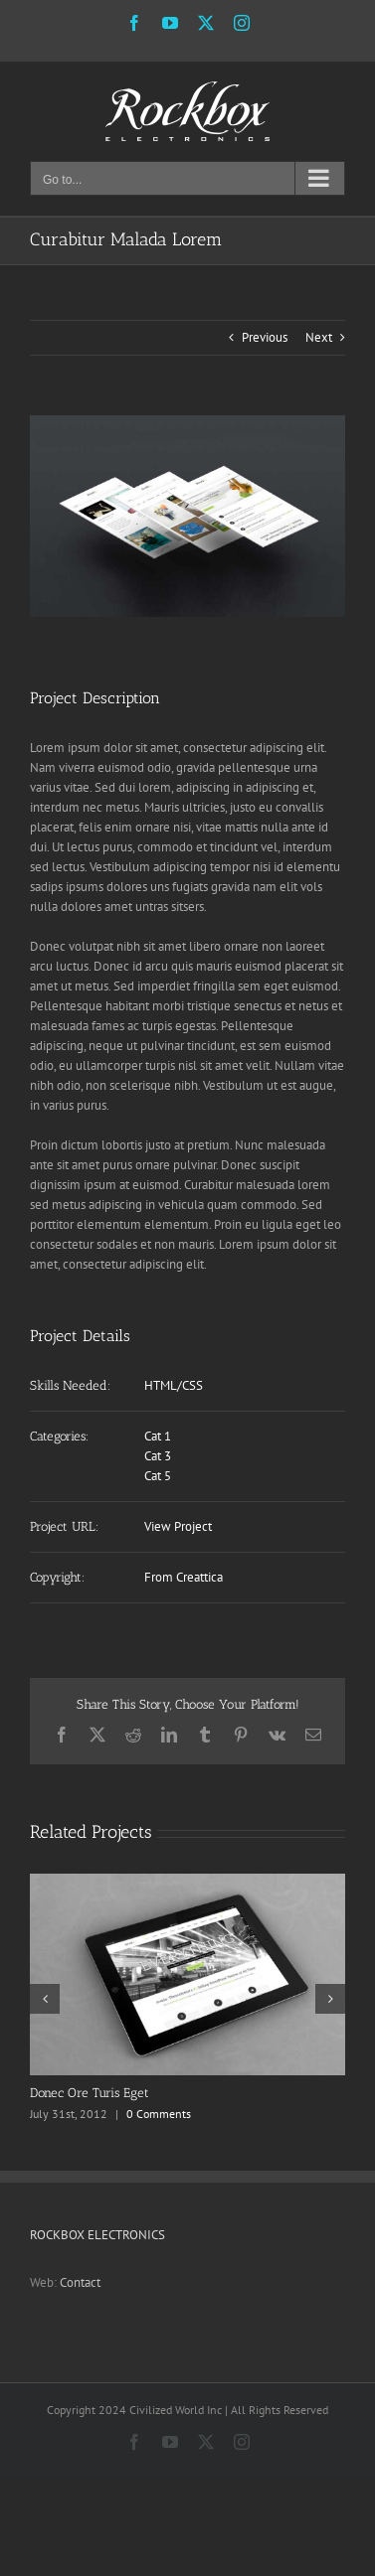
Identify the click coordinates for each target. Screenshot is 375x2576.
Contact (80, 2282)
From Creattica (183, 1577)
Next (318, 337)
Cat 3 (157, 1455)
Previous (264, 337)
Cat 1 (157, 1436)
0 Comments (158, 2113)
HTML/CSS (173, 1385)
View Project (178, 1526)
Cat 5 (157, 1475)
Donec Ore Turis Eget (89, 2092)
